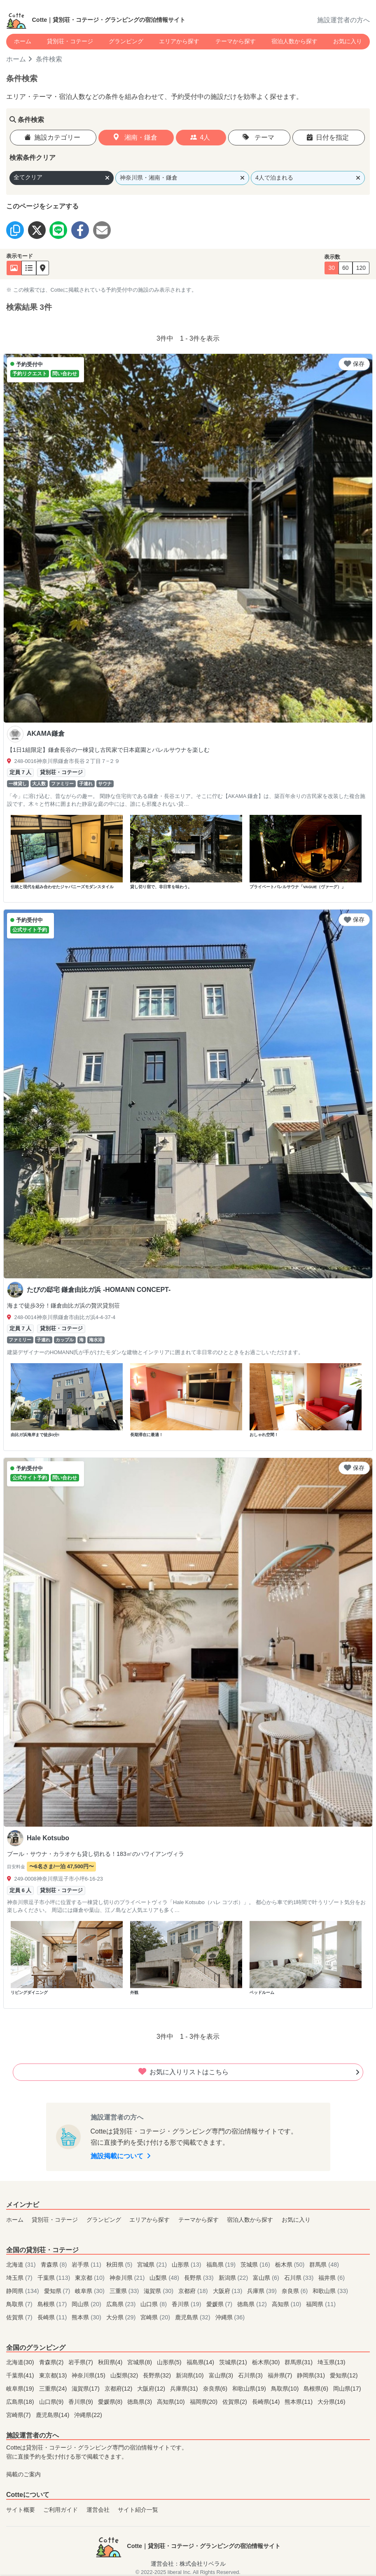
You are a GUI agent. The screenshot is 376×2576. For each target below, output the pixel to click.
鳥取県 (20, 2304)
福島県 (222, 2264)
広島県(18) (21, 2401)
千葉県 (54, 2277)
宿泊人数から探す (294, 41)
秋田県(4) (111, 2362)
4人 (200, 137)
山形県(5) (170, 2362)
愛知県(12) (344, 2375)
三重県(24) (54, 2388)
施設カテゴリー (52, 137)
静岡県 (23, 2291)
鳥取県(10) (286, 2388)
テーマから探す (235, 41)
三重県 (125, 2291)
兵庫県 (262, 2291)
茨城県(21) (234, 2362)
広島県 (122, 2304)
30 (331, 267)
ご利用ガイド (60, 2509)
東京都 (90, 2277)
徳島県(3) (140, 2401)
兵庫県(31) (185, 2388)
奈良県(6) (216, 2388)
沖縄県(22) (88, 2415)
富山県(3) (222, 2375)
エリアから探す (179, 41)
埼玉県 (20, 2277)
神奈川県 (128, 2277)
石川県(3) (251, 2375)
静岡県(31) (312, 2375)
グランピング (126, 41)
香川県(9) (81, 2401)
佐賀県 (20, 2317)
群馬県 (324, 2264)
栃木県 (290, 2264)
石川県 (299, 2277)
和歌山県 (330, 2291)
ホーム (22, 41)
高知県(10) (172, 2401)
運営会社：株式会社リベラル (188, 2563)
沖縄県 (230, 2317)
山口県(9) (52, 2401)
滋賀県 (159, 2291)
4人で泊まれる (307, 177)
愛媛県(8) (111, 2401)
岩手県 (87, 2264)
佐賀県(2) (235, 2401)
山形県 (187, 2264)
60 (345, 267)
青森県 (55, 2264)
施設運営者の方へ (343, 19)
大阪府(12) (152, 2388)
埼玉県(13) (332, 2362)
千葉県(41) (21, 2375)
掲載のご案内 (23, 2474)
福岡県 (321, 2304)
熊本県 (87, 2317)
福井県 (331, 2277)
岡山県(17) (347, 2388)
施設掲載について (121, 2156)
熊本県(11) (299, 2401)
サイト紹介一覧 (138, 2509)
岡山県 (87, 2304)
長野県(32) (158, 2375)
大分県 (122, 2317)
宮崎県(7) (19, 2415)
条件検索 (49, 59)
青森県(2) (52, 2362)
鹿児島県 (193, 2317)
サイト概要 (20, 2509)
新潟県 (234, 2277)
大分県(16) (332, 2401)
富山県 (267, 2277)
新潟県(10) (191, 2375)
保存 (354, 363)
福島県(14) (201, 2362)
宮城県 (152, 2264)
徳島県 (253, 2304)
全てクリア (62, 177)
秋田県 (120, 2264)
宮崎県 (156, 2317)
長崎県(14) (267, 2401)
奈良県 (296, 2291)
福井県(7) (281, 2375)
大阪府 (228, 2291)
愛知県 (58, 2291)
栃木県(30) (267, 2362)
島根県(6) (317, 2388)
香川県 (187, 2304)
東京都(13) (54, 2375)
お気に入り (347, 41)
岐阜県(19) (21, 2388)
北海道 (21, 2264)
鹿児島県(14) (53, 2415)
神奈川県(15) (89, 2375)
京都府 (194, 2291)
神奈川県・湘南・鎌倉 (182, 177)
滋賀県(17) (86, 2388)
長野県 (199, 2277)
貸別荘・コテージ (70, 41)
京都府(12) (119, 2388)
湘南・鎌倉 (135, 137)
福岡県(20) (205, 2401)
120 (361, 267)
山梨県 (165, 2277)
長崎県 (53, 2317)
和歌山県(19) (250, 2388)
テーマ (258, 137)
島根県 (53, 2304)
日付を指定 (328, 137)
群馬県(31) (299, 2362)
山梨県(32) (125, 2375)
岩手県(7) (81, 2362)
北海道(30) (21, 2362)
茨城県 (256, 2264)
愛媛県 (220, 2304)
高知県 (287, 2304)
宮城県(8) (140, 2362)
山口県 (154, 2304)
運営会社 (98, 2509)
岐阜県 (90, 2291)
